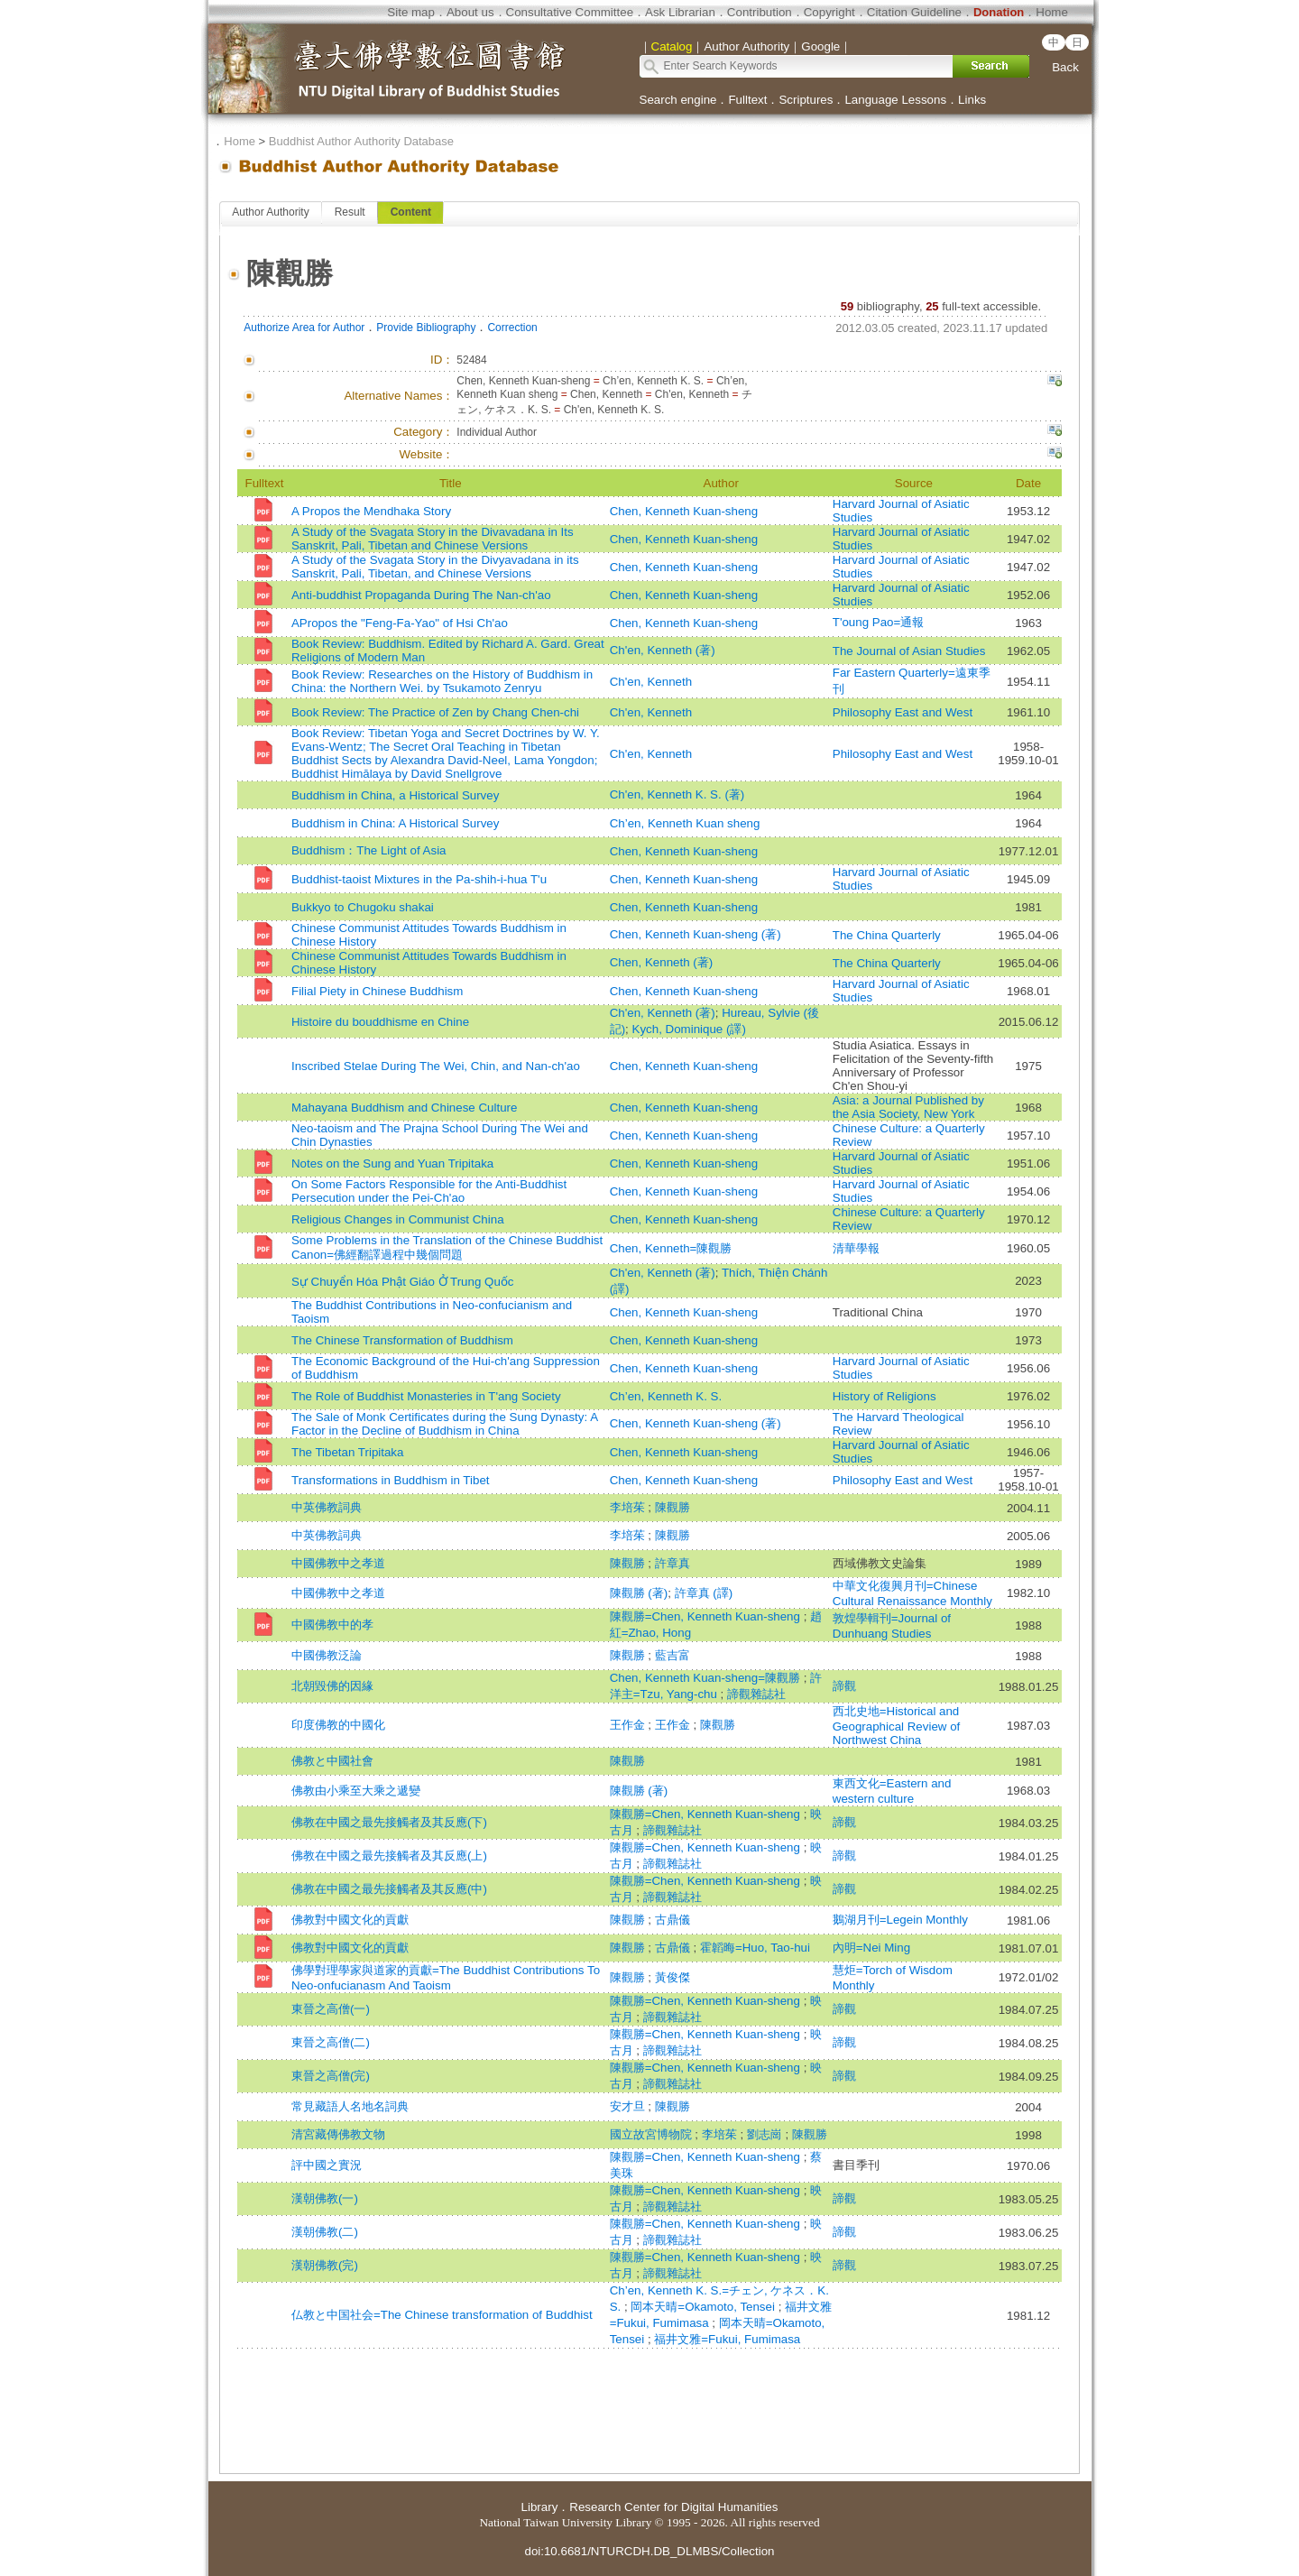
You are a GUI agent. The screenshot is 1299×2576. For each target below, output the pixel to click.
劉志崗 (766, 2134)
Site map (411, 12)
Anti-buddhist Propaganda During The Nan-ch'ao (421, 595)
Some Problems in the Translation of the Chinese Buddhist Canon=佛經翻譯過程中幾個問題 (447, 1247)
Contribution (759, 12)
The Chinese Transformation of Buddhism (402, 1340)
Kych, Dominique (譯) (689, 1029)
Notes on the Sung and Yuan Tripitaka (392, 1163)
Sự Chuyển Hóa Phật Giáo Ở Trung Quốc (402, 1281)
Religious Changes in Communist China (397, 1219)
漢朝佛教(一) (324, 2198)
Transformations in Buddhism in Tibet (390, 1480)
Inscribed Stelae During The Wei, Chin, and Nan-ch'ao (435, 1066)
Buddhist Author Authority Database (361, 141)
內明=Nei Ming (871, 1947)
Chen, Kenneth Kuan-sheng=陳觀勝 (707, 1678)
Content (411, 212)
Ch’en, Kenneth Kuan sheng (685, 823)
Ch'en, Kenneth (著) (662, 650)
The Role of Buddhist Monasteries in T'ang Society (426, 1396)
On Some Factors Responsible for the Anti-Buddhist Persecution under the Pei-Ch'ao (429, 1191)
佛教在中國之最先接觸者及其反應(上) (389, 1855)
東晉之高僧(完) (330, 2075)
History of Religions (884, 1396)
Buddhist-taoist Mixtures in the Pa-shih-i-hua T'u (419, 879)
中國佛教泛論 (326, 1655)
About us (470, 12)
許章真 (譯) (704, 1593)
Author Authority (270, 212)
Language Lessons (895, 99)
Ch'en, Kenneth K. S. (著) (677, 794)
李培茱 (629, 1507)
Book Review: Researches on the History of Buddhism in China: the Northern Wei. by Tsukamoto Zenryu (442, 681)
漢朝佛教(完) (324, 2265)
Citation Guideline (914, 12)
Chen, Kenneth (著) (662, 962)
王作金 (629, 1724)
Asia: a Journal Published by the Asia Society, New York (908, 1107)
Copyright (829, 12)
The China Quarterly (887, 935)
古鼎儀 (672, 1919)
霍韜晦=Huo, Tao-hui (755, 1947)
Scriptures (805, 99)
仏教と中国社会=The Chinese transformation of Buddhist (442, 2315)
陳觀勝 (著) (639, 1593)
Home (1052, 12)
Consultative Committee (569, 12)
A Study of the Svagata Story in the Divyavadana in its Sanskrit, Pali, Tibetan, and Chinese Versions (435, 566)
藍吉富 (672, 1655)
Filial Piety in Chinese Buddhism (377, 991)
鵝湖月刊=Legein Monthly (900, 1919)
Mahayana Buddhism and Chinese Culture (404, 1107)
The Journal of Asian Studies (909, 651)
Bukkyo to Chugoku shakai (362, 907)
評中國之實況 (326, 2165)
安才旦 (629, 2106)
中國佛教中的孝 (332, 1624)
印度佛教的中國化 (338, 1724)
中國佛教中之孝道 (338, 1563)
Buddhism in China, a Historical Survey (395, 795)
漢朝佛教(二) (324, 2232)
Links (972, 99)
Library (539, 2507)
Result (350, 212)
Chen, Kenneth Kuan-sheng (684, 511)
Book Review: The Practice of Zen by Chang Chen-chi (435, 712)
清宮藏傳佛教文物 (338, 2134)
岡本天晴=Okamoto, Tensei (704, 2306)
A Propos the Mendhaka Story (371, 511)
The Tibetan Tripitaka (347, 1452)
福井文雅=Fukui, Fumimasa (727, 2339)
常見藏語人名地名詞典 (350, 2106)
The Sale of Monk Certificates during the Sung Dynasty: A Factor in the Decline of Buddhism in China (444, 1423)
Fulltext (747, 99)
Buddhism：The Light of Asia (369, 850)
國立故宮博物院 (653, 2134)
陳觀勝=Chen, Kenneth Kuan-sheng (707, 1616)
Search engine (678, 99)
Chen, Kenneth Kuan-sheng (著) (695, 934)
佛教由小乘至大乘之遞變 (355, 1790)
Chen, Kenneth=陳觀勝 (671, 1248)
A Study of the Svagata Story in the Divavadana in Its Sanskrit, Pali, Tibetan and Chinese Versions (432, 538)
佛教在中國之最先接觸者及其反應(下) (389, 1822)
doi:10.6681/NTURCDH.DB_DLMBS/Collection (649, 2551)
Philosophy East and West (902, 712)
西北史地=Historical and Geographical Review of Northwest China (897, 1725)
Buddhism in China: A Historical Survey (395, 823)
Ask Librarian (680, 12)
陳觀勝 (672, 1507)
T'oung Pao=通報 (879, 622)
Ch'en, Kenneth (651, 681)
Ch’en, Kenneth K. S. (666, 1396)
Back (1065, 67)
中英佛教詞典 (326, 1507)
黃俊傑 (672, 1977)
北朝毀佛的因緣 (332, 1686)
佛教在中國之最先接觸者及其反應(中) (389, 1889)
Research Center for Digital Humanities (673, 2507)
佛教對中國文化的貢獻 (350, 1919)
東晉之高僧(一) (330, 2009)
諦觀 (844, 1686)
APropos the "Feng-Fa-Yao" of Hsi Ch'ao (399, 623)
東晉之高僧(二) (330, 2042)
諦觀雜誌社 (756, 1694)
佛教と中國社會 (332, 1761)
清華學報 (856, 1248)
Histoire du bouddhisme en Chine (380, 1022)
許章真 (672, 1563)
